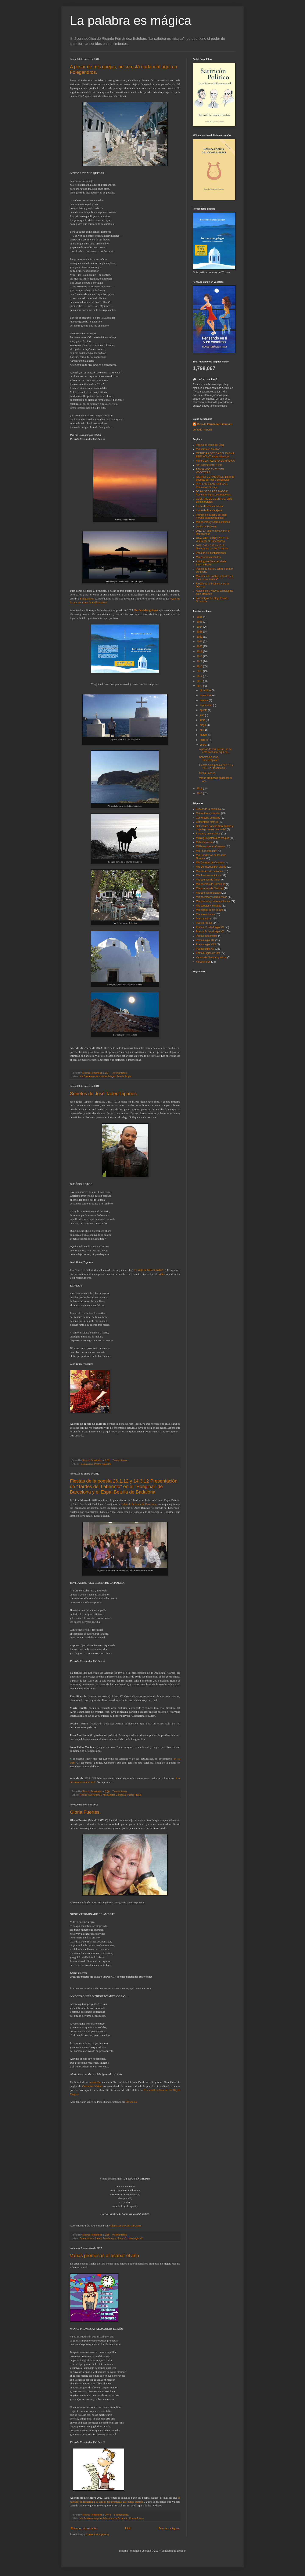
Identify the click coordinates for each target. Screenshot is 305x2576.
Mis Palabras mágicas (91, 2518)
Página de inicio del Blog (210, 444)
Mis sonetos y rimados (114, 1795)
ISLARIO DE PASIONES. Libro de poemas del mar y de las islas (215, 478)
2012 (200, 685)
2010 (200, 793)
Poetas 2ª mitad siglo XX (130, 2238)
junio (203, 720)
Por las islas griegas (146, 610)
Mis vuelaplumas (205, 914)
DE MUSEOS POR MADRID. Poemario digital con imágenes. (213, 493)
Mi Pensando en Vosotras (210, 846)
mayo (203, 725)
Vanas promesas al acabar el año (104, 2255)
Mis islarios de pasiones (209, 871)
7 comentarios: (120, 1460)
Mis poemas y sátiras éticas (211, 897)
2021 (200, 641)
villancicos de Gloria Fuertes (125, 2225)
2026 (200, 616)
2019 (200, 651)
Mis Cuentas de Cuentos (210, 862)
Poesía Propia (124, 1076)
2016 (200, 666)
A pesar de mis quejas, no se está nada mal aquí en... (215, 751)
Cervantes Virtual (92, 2086)
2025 (200, 621)
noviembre (206, 695)
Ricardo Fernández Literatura (214, 424)
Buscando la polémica (208, 809)
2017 (200, 661)
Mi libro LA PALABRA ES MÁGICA (215, 460)
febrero (204, 739)
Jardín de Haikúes (206, 526)
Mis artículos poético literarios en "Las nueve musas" (214, 578)
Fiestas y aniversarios (91, 1795)
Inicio (128, 2528)
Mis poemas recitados (208, 557)
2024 (200, 626)
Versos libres (203, 961)
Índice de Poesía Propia (209, 506)
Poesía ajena (86, 1464)
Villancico (131, 2101)
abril (202, 729)
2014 (200, 676)
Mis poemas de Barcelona (210, 884)
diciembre (205, 690)
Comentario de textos (208, 817)
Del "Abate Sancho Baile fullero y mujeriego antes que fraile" (214, 828)
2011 (200, 788)
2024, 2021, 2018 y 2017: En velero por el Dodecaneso (212, 540)
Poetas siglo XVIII (206, 944)
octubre (204, 700)
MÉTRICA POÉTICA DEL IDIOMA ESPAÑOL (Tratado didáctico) (215, 455)
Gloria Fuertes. (85, 1812)
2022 (200, 636)
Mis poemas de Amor (208, 879)
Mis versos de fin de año (115, 2518)
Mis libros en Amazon (208, 449)
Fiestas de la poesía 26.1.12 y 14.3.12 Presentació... (216, 767)
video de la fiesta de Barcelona (139, 1504)
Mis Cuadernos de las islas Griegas (98, 1076)
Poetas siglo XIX (205, 940)
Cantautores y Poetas (91, 2238)
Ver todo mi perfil (202, 429)
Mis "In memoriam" (206, 850)
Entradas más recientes (84, 2528)
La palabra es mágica (130, 20)
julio (202, 715)
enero (203, 744)
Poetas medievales (206, 935)
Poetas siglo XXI (102, 1464)
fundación (94, 2082)
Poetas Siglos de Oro (208, 953)
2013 (200, 681)
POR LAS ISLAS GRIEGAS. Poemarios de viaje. (212, 485)
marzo (204, 734)
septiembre (206, 705)
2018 (200, 656)
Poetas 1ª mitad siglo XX (210, 927)
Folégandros (87, 598)
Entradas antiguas (168, 2528)
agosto (204, 710)
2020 (200, 646)
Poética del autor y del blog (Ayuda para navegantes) (211, 516)
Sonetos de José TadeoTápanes (103, 1093)
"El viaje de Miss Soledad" (148, 1270)
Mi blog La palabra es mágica (212, 838)
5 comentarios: (121, 2514)
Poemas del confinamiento (211, 552)
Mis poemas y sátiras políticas (213, 522)
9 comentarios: (120, 2234)
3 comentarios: (120, 1072)
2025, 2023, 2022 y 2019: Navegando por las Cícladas (212, 547)
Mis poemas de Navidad (209, 888)
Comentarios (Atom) (97, 2534)
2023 (200, 631)
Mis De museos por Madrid (211, 866)
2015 (200, 671)
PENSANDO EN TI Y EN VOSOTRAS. (210, 471)
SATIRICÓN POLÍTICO (209, 465)
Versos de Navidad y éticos (211, 957)
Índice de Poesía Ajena (209, 510)
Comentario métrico (207, 821)
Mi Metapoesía (204, 842)
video (162, 1274)
